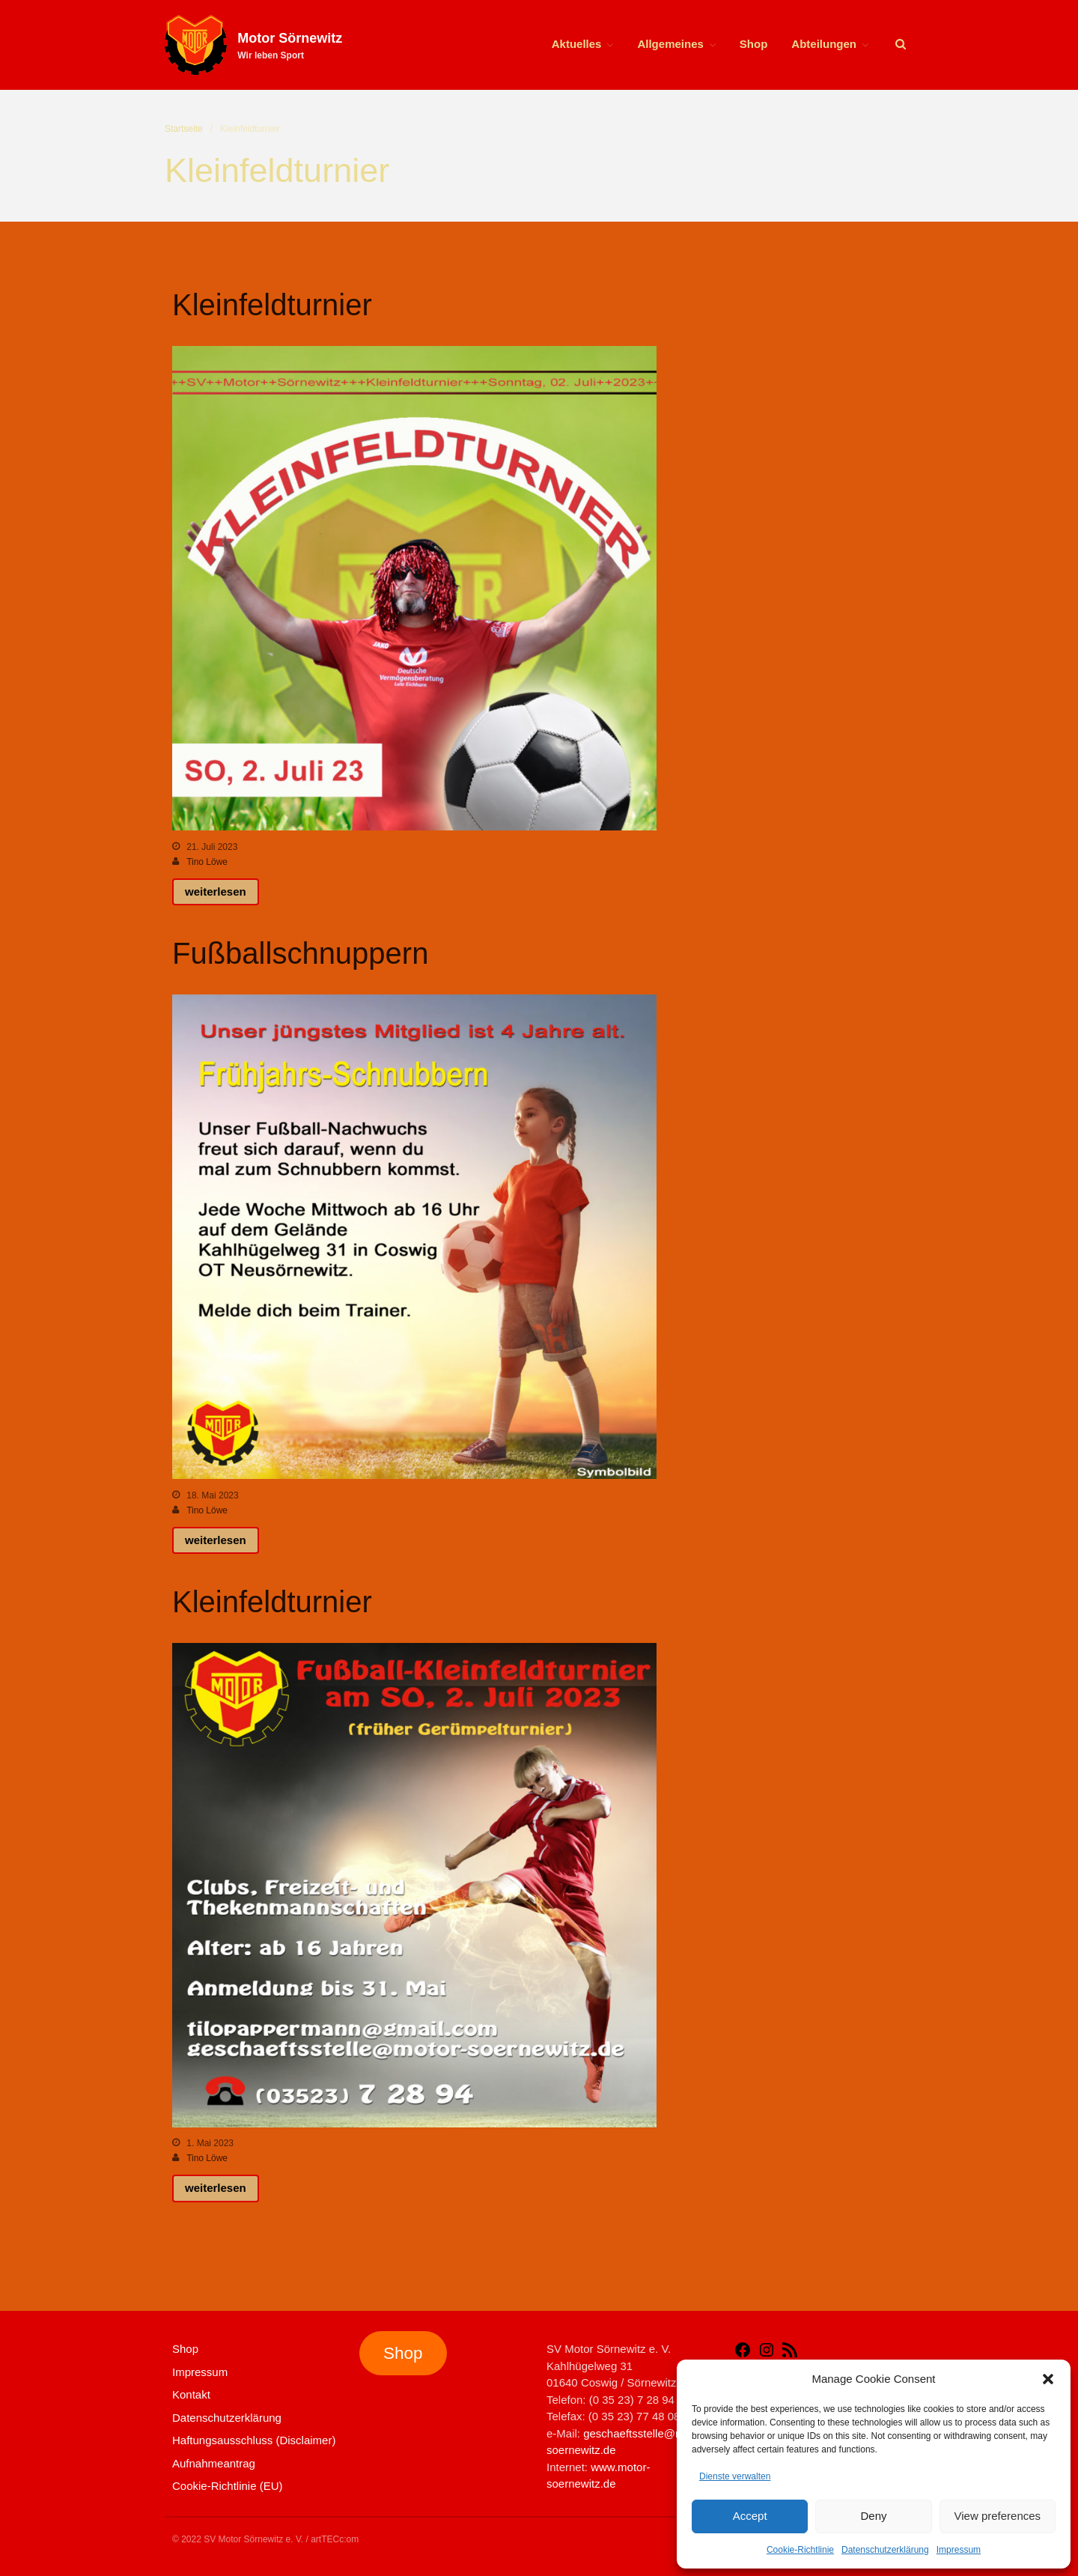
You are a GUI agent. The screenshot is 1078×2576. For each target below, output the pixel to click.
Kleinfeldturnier (272, 304)
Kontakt (191, 2394)
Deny (873, 2515)
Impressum (959, 2550)
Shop (754, 43)
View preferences (997, 2515)
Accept (750, 2515)
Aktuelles (577, 43)
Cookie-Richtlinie (800, 2550)
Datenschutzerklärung (885, 2550)
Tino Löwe (207, 862)
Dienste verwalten (734, 2476)
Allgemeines (670, 43)
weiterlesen (215, 891)
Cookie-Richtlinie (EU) (227, 2485)
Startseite (184, 129)
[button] (1048, 2379)
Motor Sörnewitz (289, 38)
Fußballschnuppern (300, 953)
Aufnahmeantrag (213, 2463)
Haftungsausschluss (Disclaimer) (253, 2440)
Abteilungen (823, 43)
